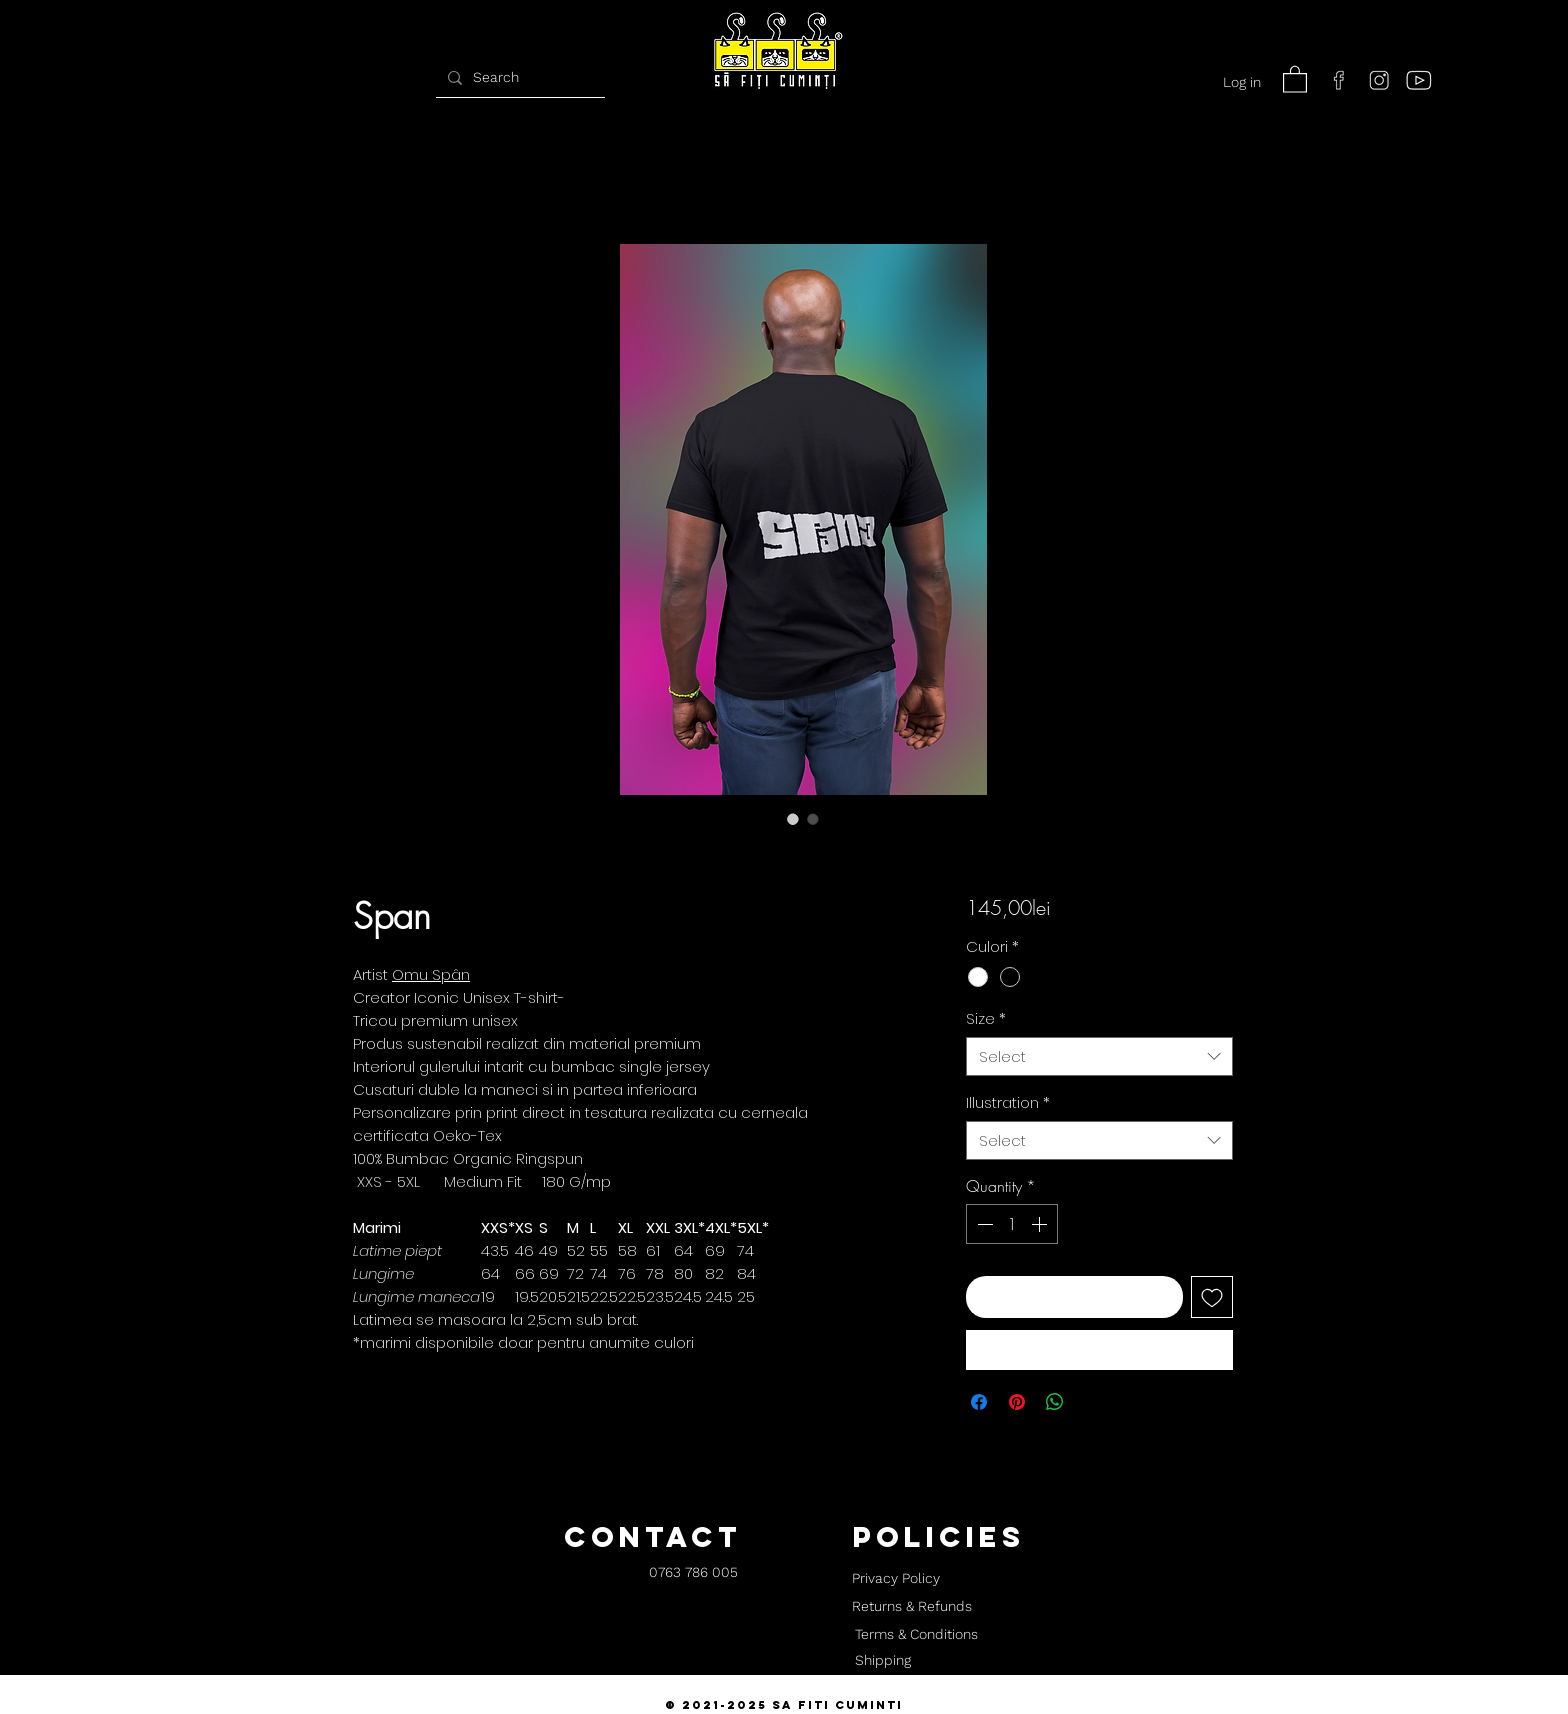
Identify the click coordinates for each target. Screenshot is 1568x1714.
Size (986, 1018)
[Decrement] (983, 1224)
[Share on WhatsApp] (1055, 1402)
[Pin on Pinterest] (1017, 1402)
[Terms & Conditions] (916, 1635)
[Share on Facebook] (979, 1402)
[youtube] (1419, 80)
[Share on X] (1093, 1402)
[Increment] (1041, 1224)
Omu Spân (431, 974)
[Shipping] (883, 1661)
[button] (1295, 78)
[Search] (518, 77)
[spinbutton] (1012, 1224)
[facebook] (1339, 80)
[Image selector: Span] (793, 819)
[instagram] (1379, 80)
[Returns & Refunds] (912, 1607)
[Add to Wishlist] (1212, 1297)
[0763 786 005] (693, 1573)
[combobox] (1099, 1056)
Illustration (1008, 1102)
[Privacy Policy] (895, 1579)
